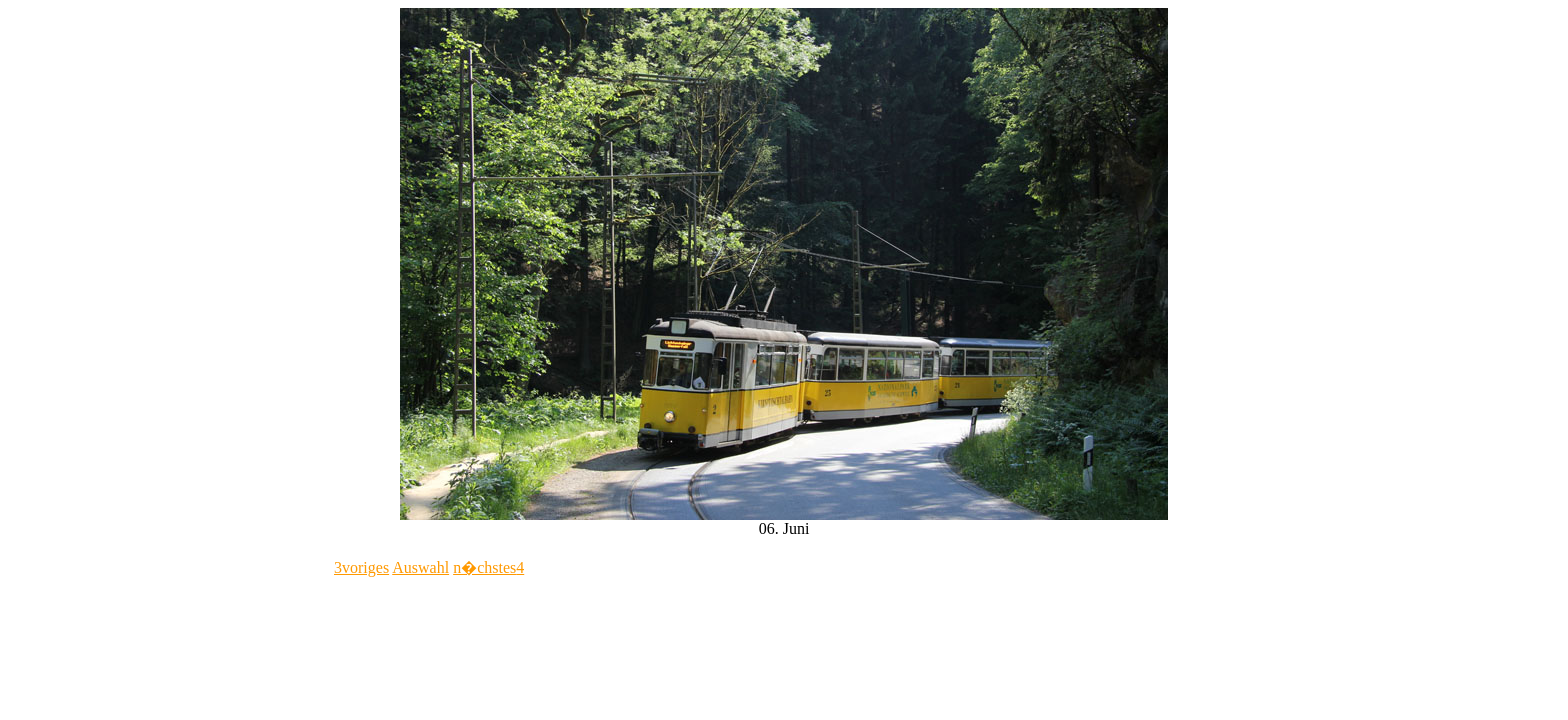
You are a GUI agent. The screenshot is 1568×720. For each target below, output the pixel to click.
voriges (361, 567)
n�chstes (488, 567)
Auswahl (420, 567)
